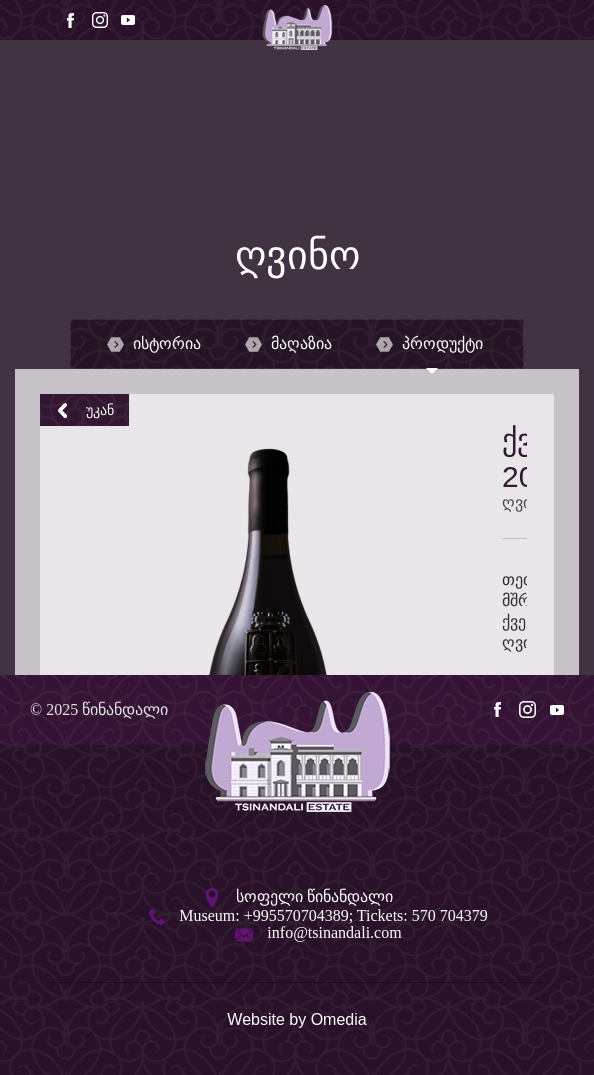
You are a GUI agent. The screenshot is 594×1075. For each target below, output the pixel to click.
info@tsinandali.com (334, 932)
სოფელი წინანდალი (314, 896)
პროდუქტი (429, 344)
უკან (84, 410)
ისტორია (154, 344)
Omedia (339, 1019)
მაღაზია (288, 344)
